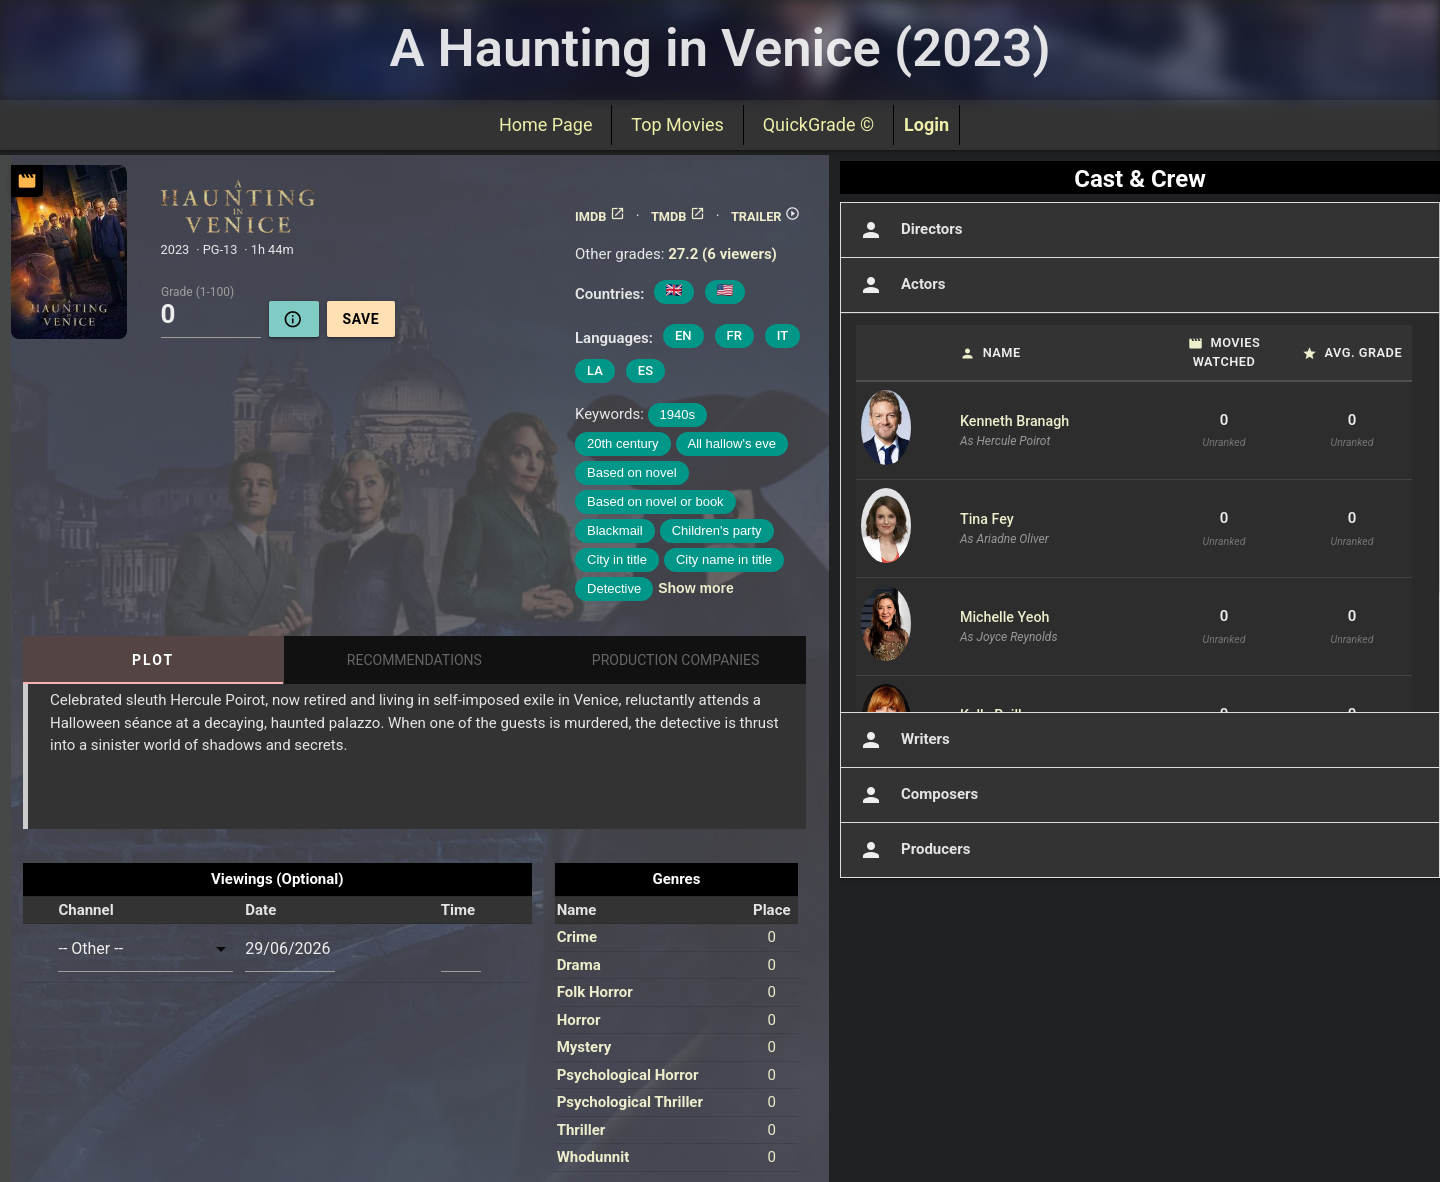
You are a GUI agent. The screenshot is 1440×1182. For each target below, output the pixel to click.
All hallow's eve (732, 443)
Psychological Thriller (630, 1102)
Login (926, 124)
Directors (909, 230)
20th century (623, 443)
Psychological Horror (628, 1075)
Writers (903, 740)
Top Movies (677, 124)
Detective (614, 588)
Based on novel (632, 472)
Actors (900, 285)
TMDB (678, 216)
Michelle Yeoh (1004, 617)
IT (782, 335)
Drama (579, 965)
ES (645, 370)
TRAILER (765, 216)
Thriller (581, 1130)
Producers (913, 850)
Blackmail (615, 530)
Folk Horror (595, 992)
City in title (617, 559)
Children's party (717, 530)
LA (595, 370)
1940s (677, 414)
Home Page (545, 124)
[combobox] (145, 949)
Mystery (584, 1047)
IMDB (599, 216)
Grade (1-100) (197, 291)
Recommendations (414, 660)
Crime (577, 937)
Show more (695, 588)
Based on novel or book (655, 501)
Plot (153, 660)
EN (683, 335)
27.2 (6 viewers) (722, 254)
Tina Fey (987, 519)
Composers (917, 795)
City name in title (724, 559)
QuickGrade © (818, 124)
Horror (579, 1020)
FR (734, 335)
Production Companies (676, 660)
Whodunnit (593, 1157)
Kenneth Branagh (1014, 421)
